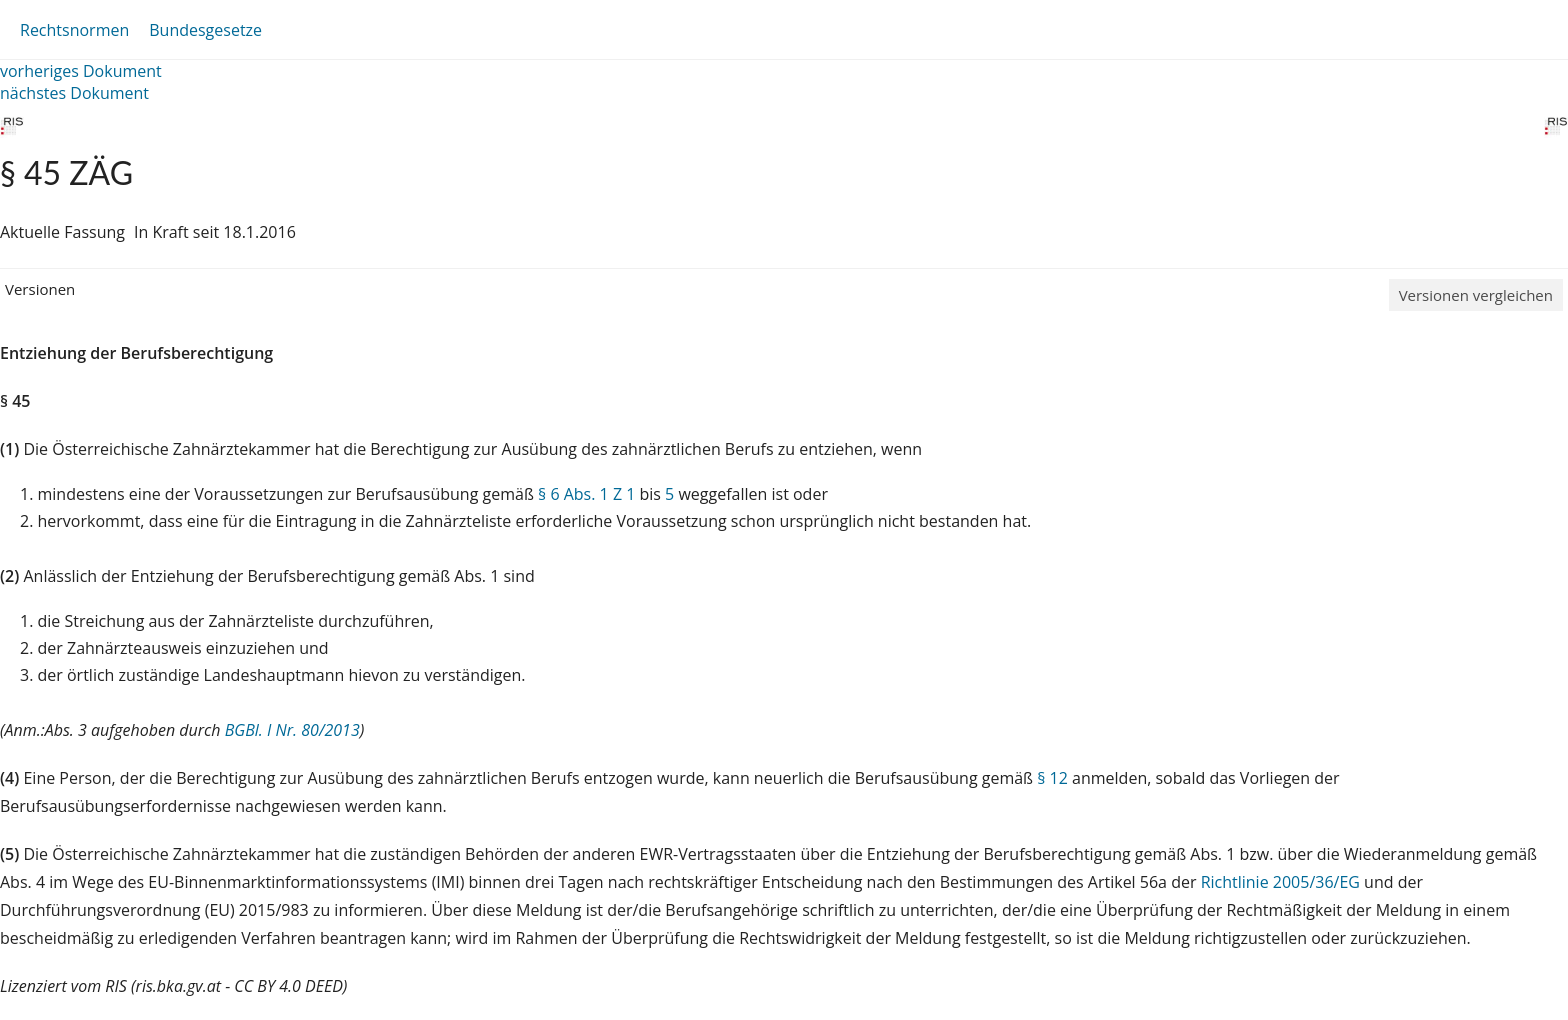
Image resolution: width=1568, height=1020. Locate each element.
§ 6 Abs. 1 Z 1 (586, 494)
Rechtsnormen (74, 30)
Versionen (40, 289)
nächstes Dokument (74, 93)
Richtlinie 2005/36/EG (1282, 882)
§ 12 (1052, 778)
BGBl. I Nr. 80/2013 (292, 730)
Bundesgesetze (205, 30)
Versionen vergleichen (1476, 295)
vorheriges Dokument (81, 71)
